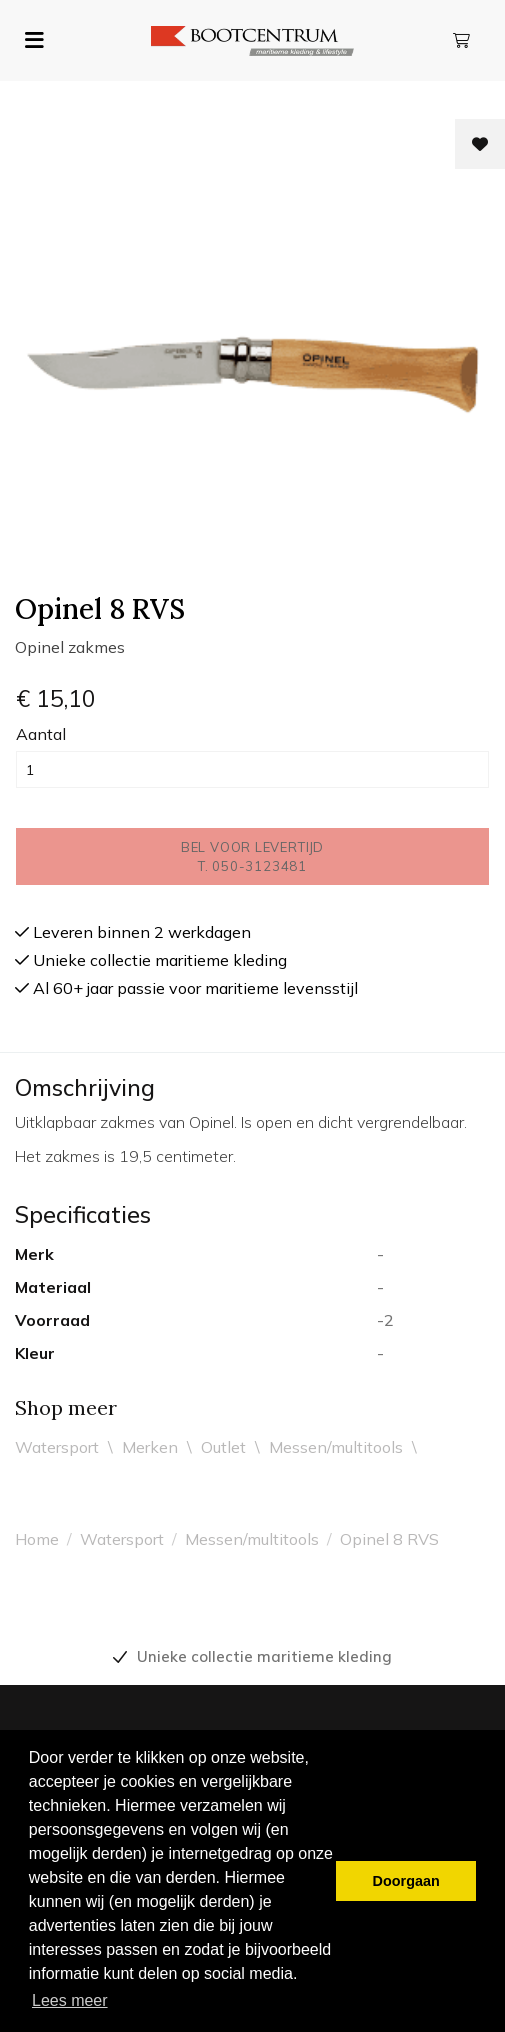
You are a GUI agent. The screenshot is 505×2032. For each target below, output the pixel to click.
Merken (150, 1447)
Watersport (57, 1447)
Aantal (41, 734)
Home (37, 1539)
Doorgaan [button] (406, 1881)
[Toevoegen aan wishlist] (480, 144)
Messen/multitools (336, 1447)
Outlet (223, 1447)
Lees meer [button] (70, 2000)
